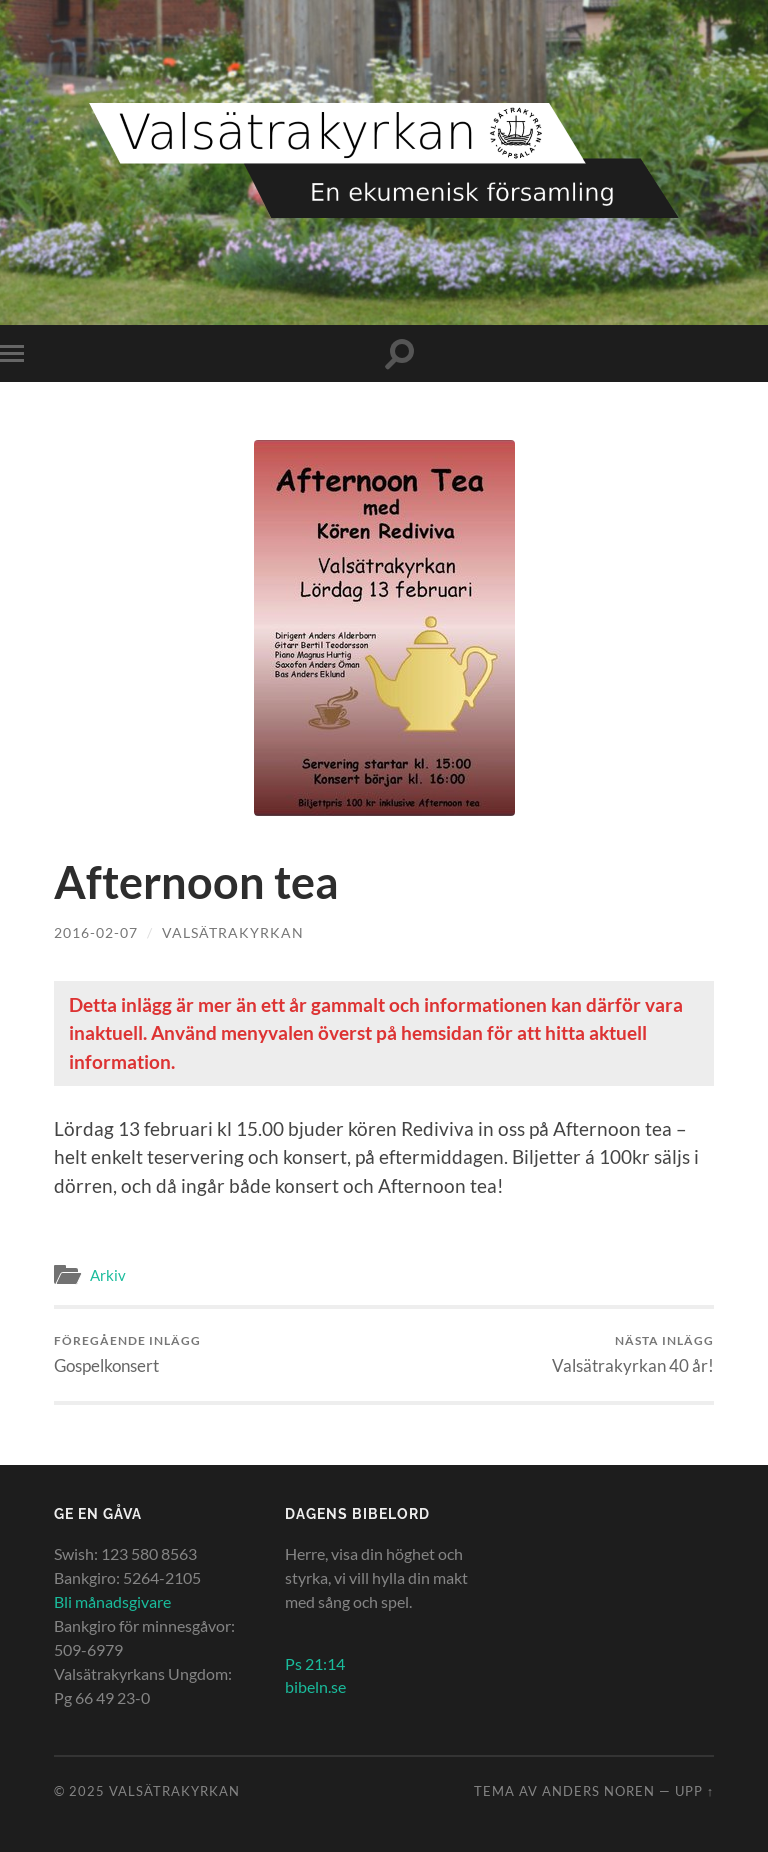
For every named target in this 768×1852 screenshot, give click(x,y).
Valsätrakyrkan (233, 932)
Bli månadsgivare (112, 1601)
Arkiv (108, 1275)
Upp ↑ (694, 1791)
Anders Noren (598, 1791)
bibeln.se (315, 1686)
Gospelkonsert (127, 1354)
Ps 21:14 (315, 1663)
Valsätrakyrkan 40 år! (633, 1354)
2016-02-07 (96, 932)
